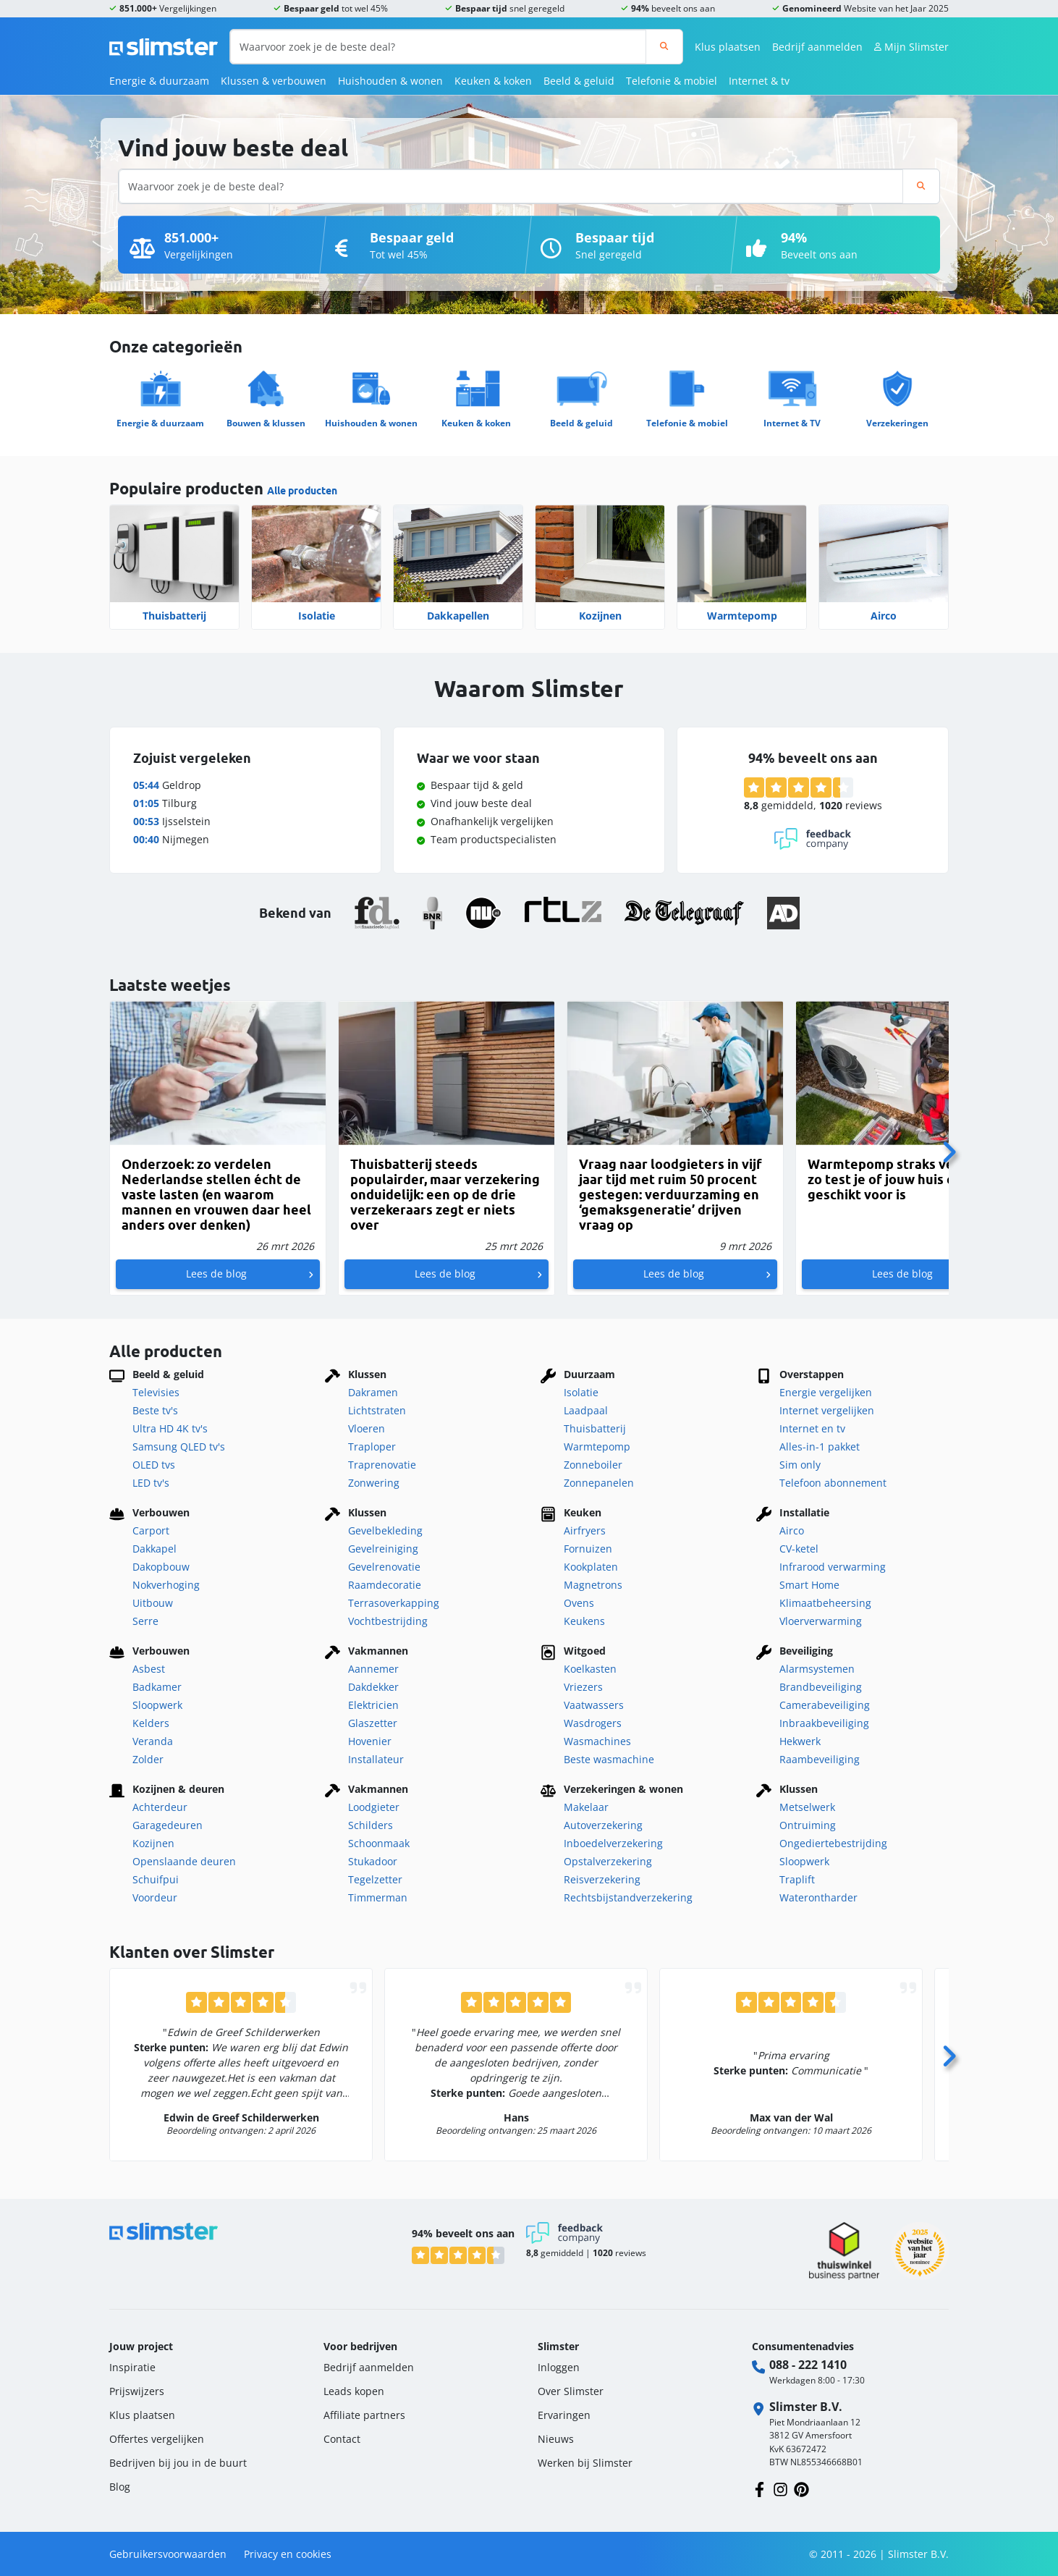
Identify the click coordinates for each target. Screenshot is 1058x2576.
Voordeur (154, 1897)
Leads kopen (353, 2391)
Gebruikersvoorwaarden (168, 2554)
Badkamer (157, 1687)
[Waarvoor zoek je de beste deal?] (438, 47)
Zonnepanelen (599, 1483)
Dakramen (373, 1392)
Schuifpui (155, 1879)
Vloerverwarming (820, 1621)
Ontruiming (807, 1825)
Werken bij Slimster (585, 2463)
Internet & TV (792, 423)
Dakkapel (154, 1548)
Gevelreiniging (383, 1548)
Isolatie (316, 615)
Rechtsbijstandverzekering (628, 1897)
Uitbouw (152, 1603)
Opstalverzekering (608, 1861)
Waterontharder (818, 1897)
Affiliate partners (364, 2415)
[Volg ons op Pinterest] (801, 2488)
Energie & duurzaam (159, 81)
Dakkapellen (458, 615)
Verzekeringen (897, 423)
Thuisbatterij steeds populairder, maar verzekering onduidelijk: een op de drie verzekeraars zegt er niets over (445, 1195)
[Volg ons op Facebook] (759, 2488)
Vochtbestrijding (388, 1621)
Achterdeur (159, 1807)
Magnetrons (593, 1585)
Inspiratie (132, 2367)
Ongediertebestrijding (833, 1843)
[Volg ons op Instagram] (780, 2488)
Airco (884, 615)
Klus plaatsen (728, 47)
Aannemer (373, 1669)
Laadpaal (586, 1410)
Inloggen (559, 2367)
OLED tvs (153, 1464)
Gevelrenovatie (384, 1567)
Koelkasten (590, 1669)
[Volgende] (948, 1148)
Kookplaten (591, 1567)
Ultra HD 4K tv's (170, 1428)
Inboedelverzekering (613, 1843)
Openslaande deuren (184, 1861)
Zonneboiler (593, 1464)
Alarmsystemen (817, 1669)
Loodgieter (373, 1807)
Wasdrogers (593, 1723)
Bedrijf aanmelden (817, 47)
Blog (119, 2486)
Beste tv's (155, 1410)
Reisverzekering (602, 1879)
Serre (145, 1621)
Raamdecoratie (384, 1585)
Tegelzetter (375, 1879)
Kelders (150, 1723)
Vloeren (366, 1428)
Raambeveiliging (819, 1759)
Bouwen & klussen (266, 423)
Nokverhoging (166, 1585)
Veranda (152, 1741)
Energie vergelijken (825, 1392)
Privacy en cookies (287, 2554)
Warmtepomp (742, 615)
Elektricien (373, 1705)
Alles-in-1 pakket (819, 1446)
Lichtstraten (377, 1410)
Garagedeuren (167, 1825)
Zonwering (373, 1483)
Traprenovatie (382, 1464)
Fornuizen (588, 1548)
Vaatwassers (594, 1705)
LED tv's (150, 1483)
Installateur (376, 1759)
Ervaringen (564, 2415)
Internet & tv (759, 81)
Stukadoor (372, 1861)
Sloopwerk (157, 1705)
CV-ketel (798, 1548)
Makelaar (586, 1807)
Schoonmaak (379, 1843)
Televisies (155, 1392)
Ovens (579, 1603)
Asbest (148, 1669)
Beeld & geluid (578, 81)
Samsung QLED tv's (178, 1446)
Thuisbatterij (174, 615)
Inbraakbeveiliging (824, 1723)
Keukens (584, 1621)
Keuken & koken (493, 81)
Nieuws (556, 2439)
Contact (341, 2439)
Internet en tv (812, 1428)
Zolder (148, 1759)
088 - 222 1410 (808, 2365)
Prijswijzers (136, 2391)
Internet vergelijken (826, 1410)
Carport (150, 1530)
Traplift (797, 1879)
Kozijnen (600, 615)
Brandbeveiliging (820, 1687)
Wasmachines (597, 1741)
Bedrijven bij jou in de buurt (178, 2463)
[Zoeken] (664, 47)
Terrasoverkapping (393, 1603)
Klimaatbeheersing (825, 1603)
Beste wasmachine (609, 1759)
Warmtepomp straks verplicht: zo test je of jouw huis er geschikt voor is (903, 1179)
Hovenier (370, 1741)
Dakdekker (373, 1687)
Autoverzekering (603, 1825)
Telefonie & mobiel (671, 81)
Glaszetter (372, 1723)
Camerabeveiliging (824, 1705)
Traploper (372, 1446)
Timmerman (377, 1897)
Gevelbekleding (385, 1530)
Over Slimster (571, 2391)
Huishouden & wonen (390, 81)
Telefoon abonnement (832, 1483)
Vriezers (583, 1687)
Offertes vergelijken (156, 2439)
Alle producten (302, 491)
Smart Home (809, 1585)
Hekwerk (800, 1741)
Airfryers (585, 1530)
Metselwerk (807, 1807)
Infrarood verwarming (832, 1567)
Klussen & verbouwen (273, 81)
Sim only (800, 1464)
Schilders (370, 1825)
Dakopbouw (161, 1567)
